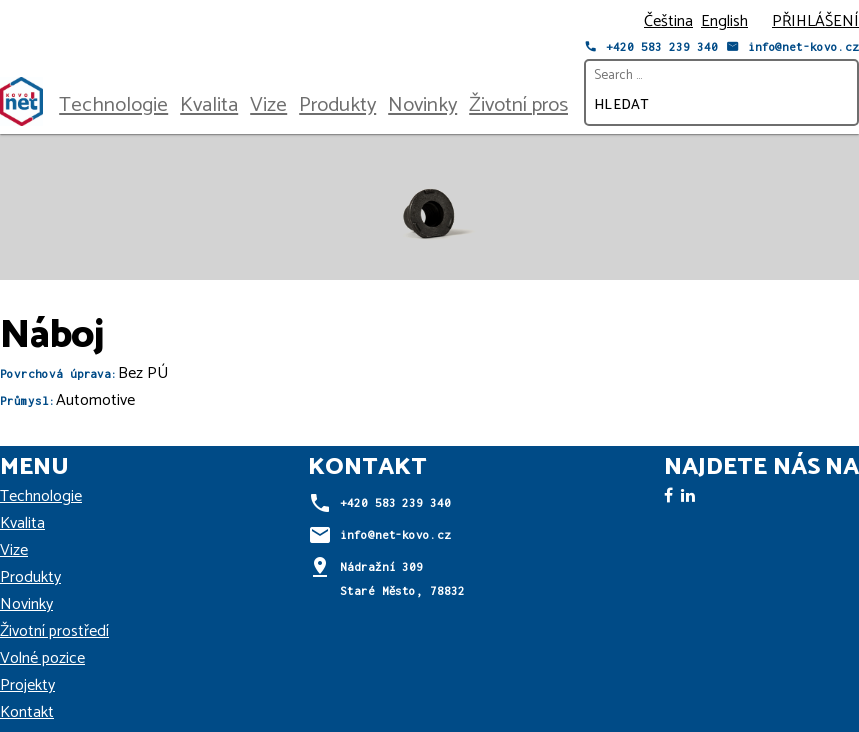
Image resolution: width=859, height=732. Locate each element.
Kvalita (209, 105)
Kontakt (27, 712)
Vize (268, 105)
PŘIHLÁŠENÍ (815, 21)
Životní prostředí (538, 105)
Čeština (668, 21)
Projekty (27, 685)
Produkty (337, 105)
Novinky (422, 105)
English (724, 21)
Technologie (113, 105)
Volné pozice (42, 658)
